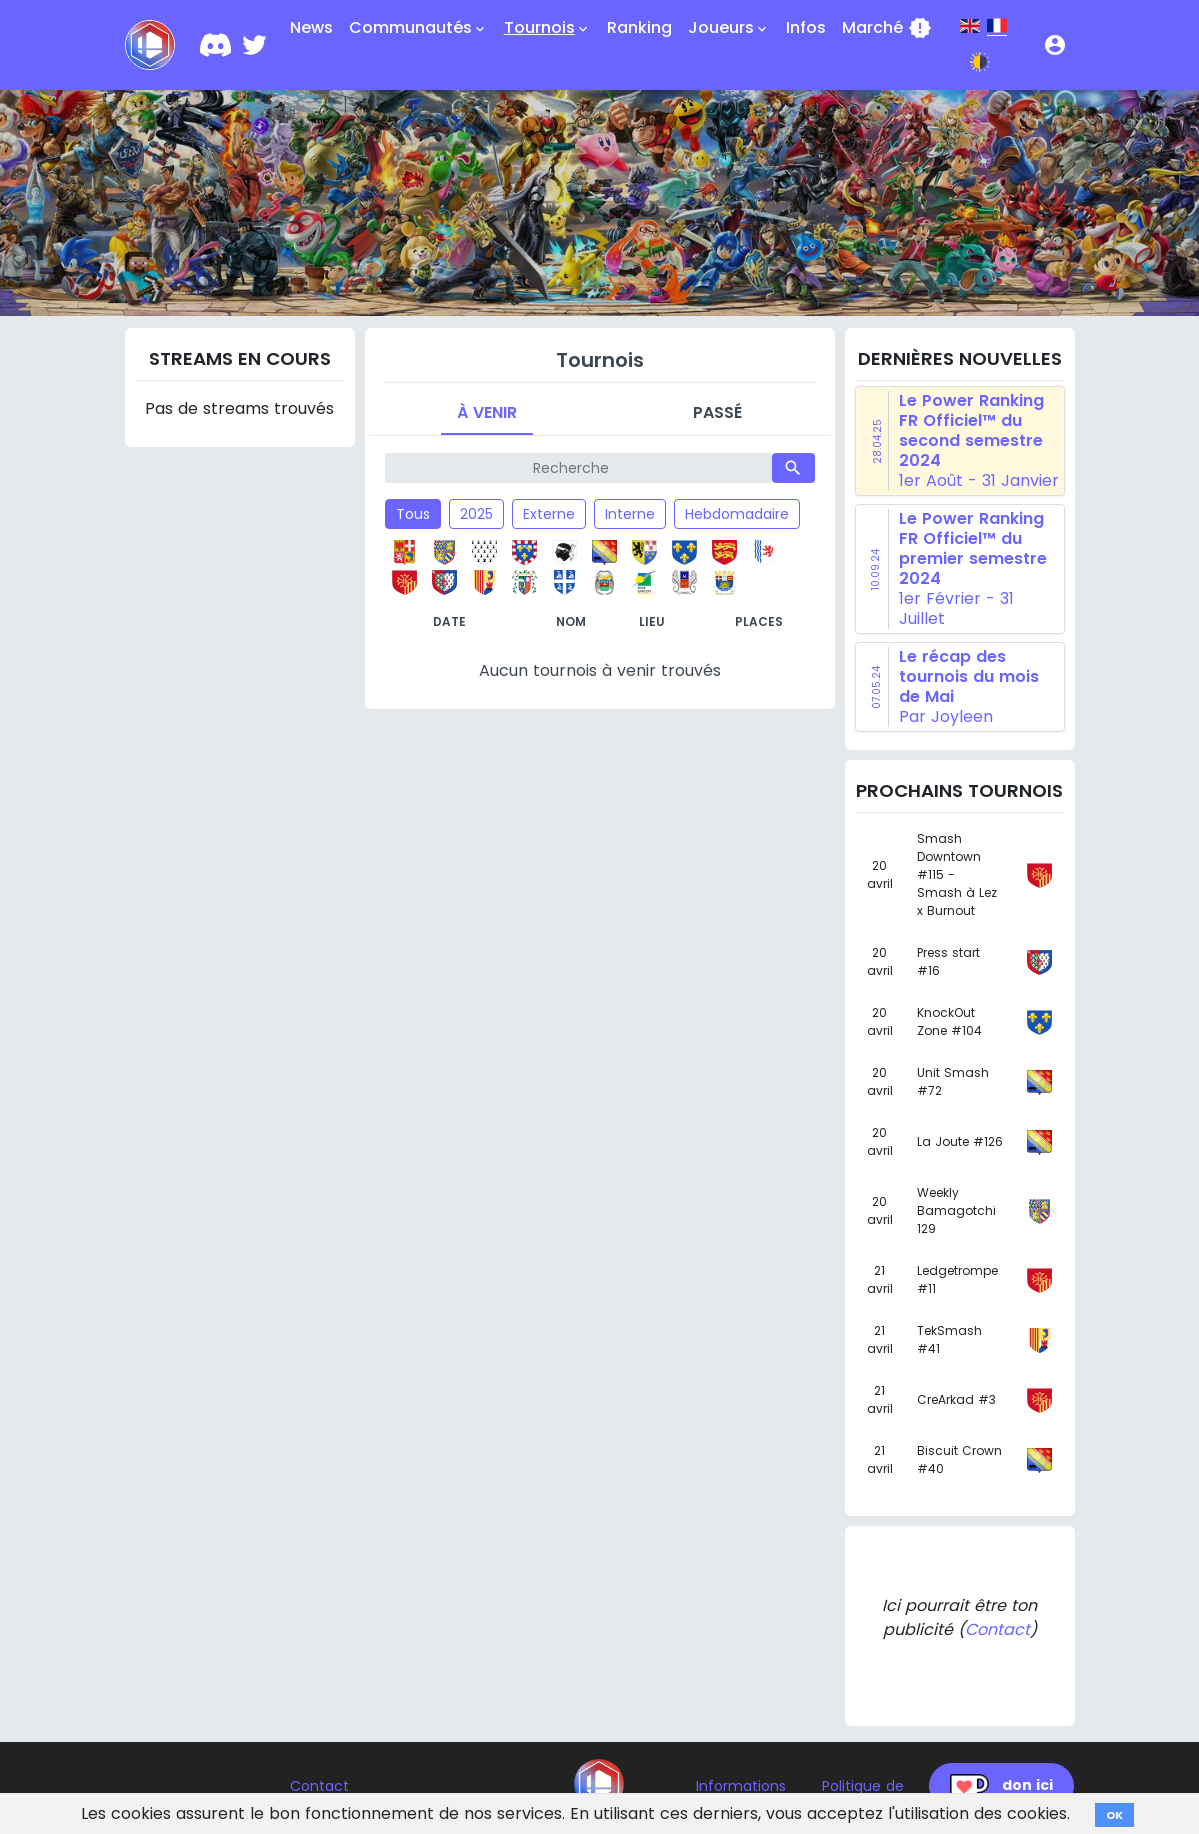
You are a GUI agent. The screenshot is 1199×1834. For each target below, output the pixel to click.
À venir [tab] (487, 412)
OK (1114, 1815)
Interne (630, 514)
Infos (806, 27)
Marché (887, 28)
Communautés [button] (418, 28)
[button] (1055, 45)
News (311, 27)
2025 (476, 514)
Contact (997, 1629)
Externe (549, 514)
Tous (413, 514)
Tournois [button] (547, 28)
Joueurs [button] (729, 28)
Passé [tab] (717, 412)
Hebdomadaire (737, 514)
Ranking (639, 27)
